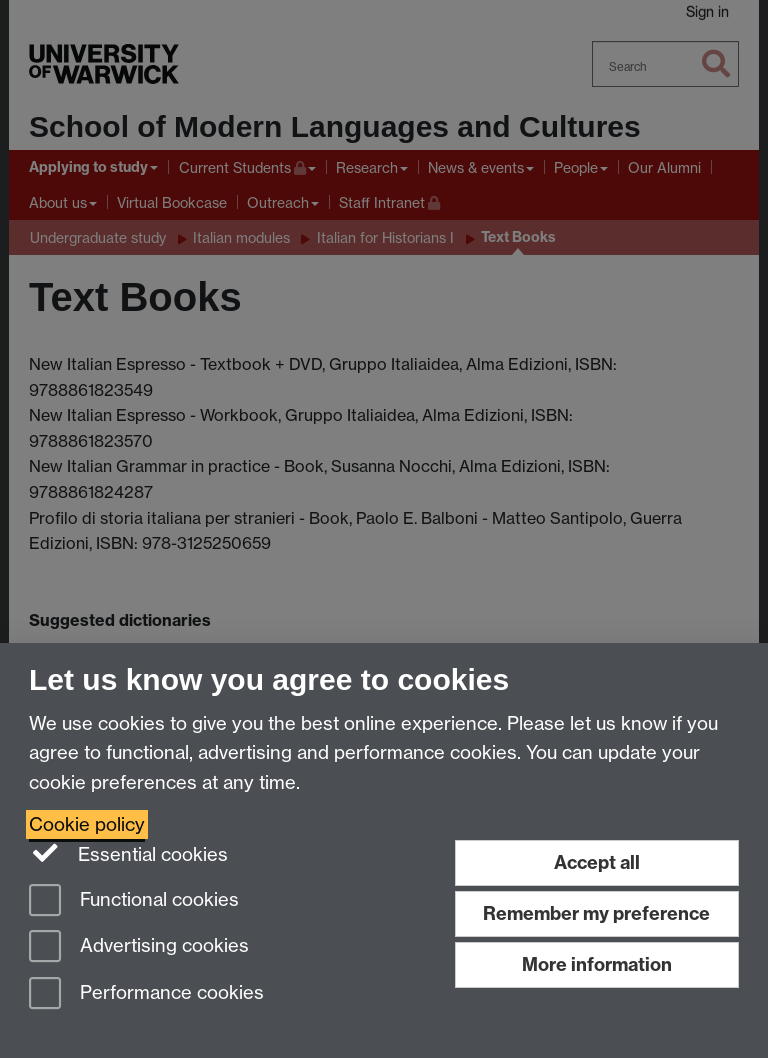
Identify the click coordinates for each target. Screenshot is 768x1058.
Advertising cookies (139, 947)
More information (597, 964)
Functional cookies (134, 901)
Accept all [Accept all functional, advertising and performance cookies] (597, 862)
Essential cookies (128, 853)
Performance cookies (146, 994)
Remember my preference (596, 913)
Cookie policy (87, 824)
